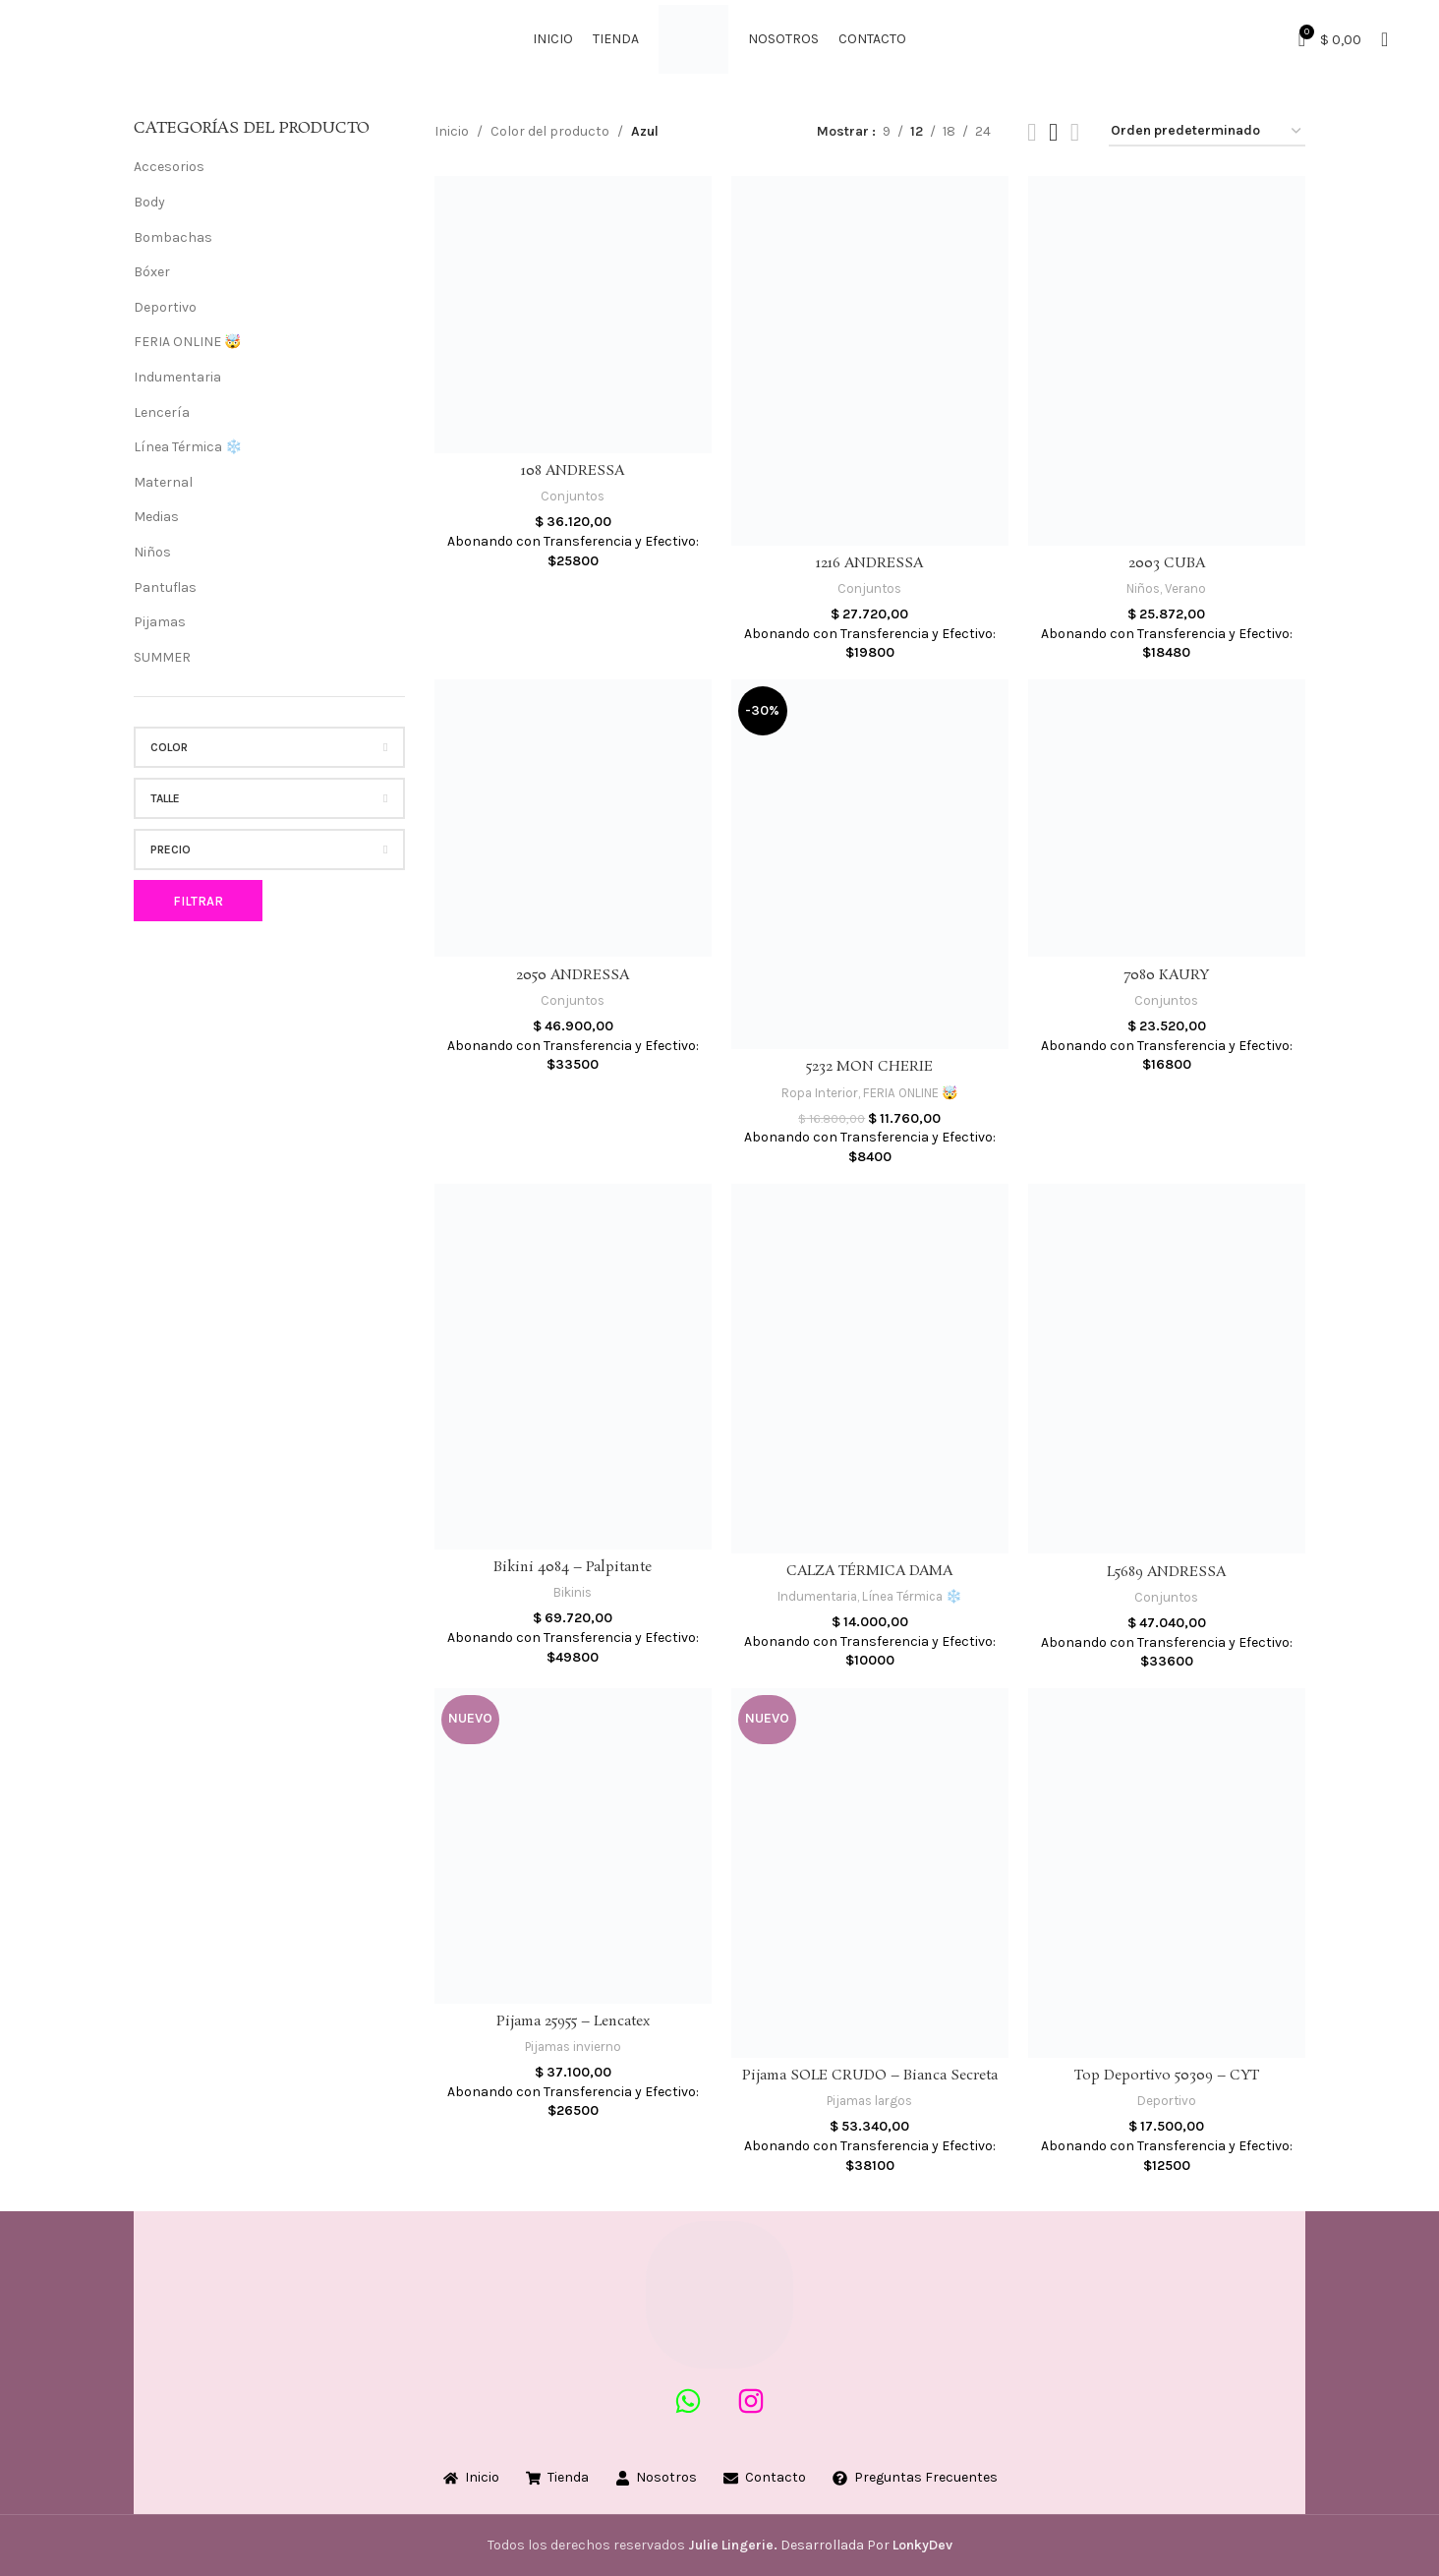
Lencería (162, 412)
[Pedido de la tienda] (1207, 132)
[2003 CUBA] (1166, 361)
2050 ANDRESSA (572, 975)
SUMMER (162, 657)
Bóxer (152, 271)
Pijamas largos (869, 2100)
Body (149, 202)
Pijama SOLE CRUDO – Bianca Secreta (870, 2075)
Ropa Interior (819, 1092)
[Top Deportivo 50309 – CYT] (1166, 1873)
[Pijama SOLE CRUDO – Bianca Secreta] (869, 1873)
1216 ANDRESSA (869, 563)
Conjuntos (572, 496)
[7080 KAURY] (1166, 818)
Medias (156, 516)
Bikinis (572, 1592)
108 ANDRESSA (572, 471)
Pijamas (160, 622)
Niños (152, 552)
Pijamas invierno (573, 2046)
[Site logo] (693, 37)
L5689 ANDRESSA (1166, 1572)
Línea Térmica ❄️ (188, 447)
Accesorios (169, 166)
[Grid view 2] (1031, 132)
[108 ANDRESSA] (573, 314)
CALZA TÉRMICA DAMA (869, 1571)
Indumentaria (177, 377)
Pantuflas (165, 587)
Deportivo (165, 307)
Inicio (451, 131)
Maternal (163, 482)
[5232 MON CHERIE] (869, 864)
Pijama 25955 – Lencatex (573, 2021)
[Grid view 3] (1053, 132)
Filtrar (198, 901)
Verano (1185, 588)
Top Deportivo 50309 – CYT (1166, 2075)
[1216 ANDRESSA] (869, 361)
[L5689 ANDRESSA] (1166, 1369)
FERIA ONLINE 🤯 (187, 341)
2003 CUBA (1166, 563)
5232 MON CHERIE (869, 1067)
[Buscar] (1384, 39)
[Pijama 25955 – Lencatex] (573, 1846)
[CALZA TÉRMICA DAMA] (869, 1368)
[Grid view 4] (1074, 132)
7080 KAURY (1166, 975)
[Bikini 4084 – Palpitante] (573, 1367)
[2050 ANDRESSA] (573, 818)
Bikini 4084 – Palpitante (572, 1567)
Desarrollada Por (790, 2545)
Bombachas (173, 237)
